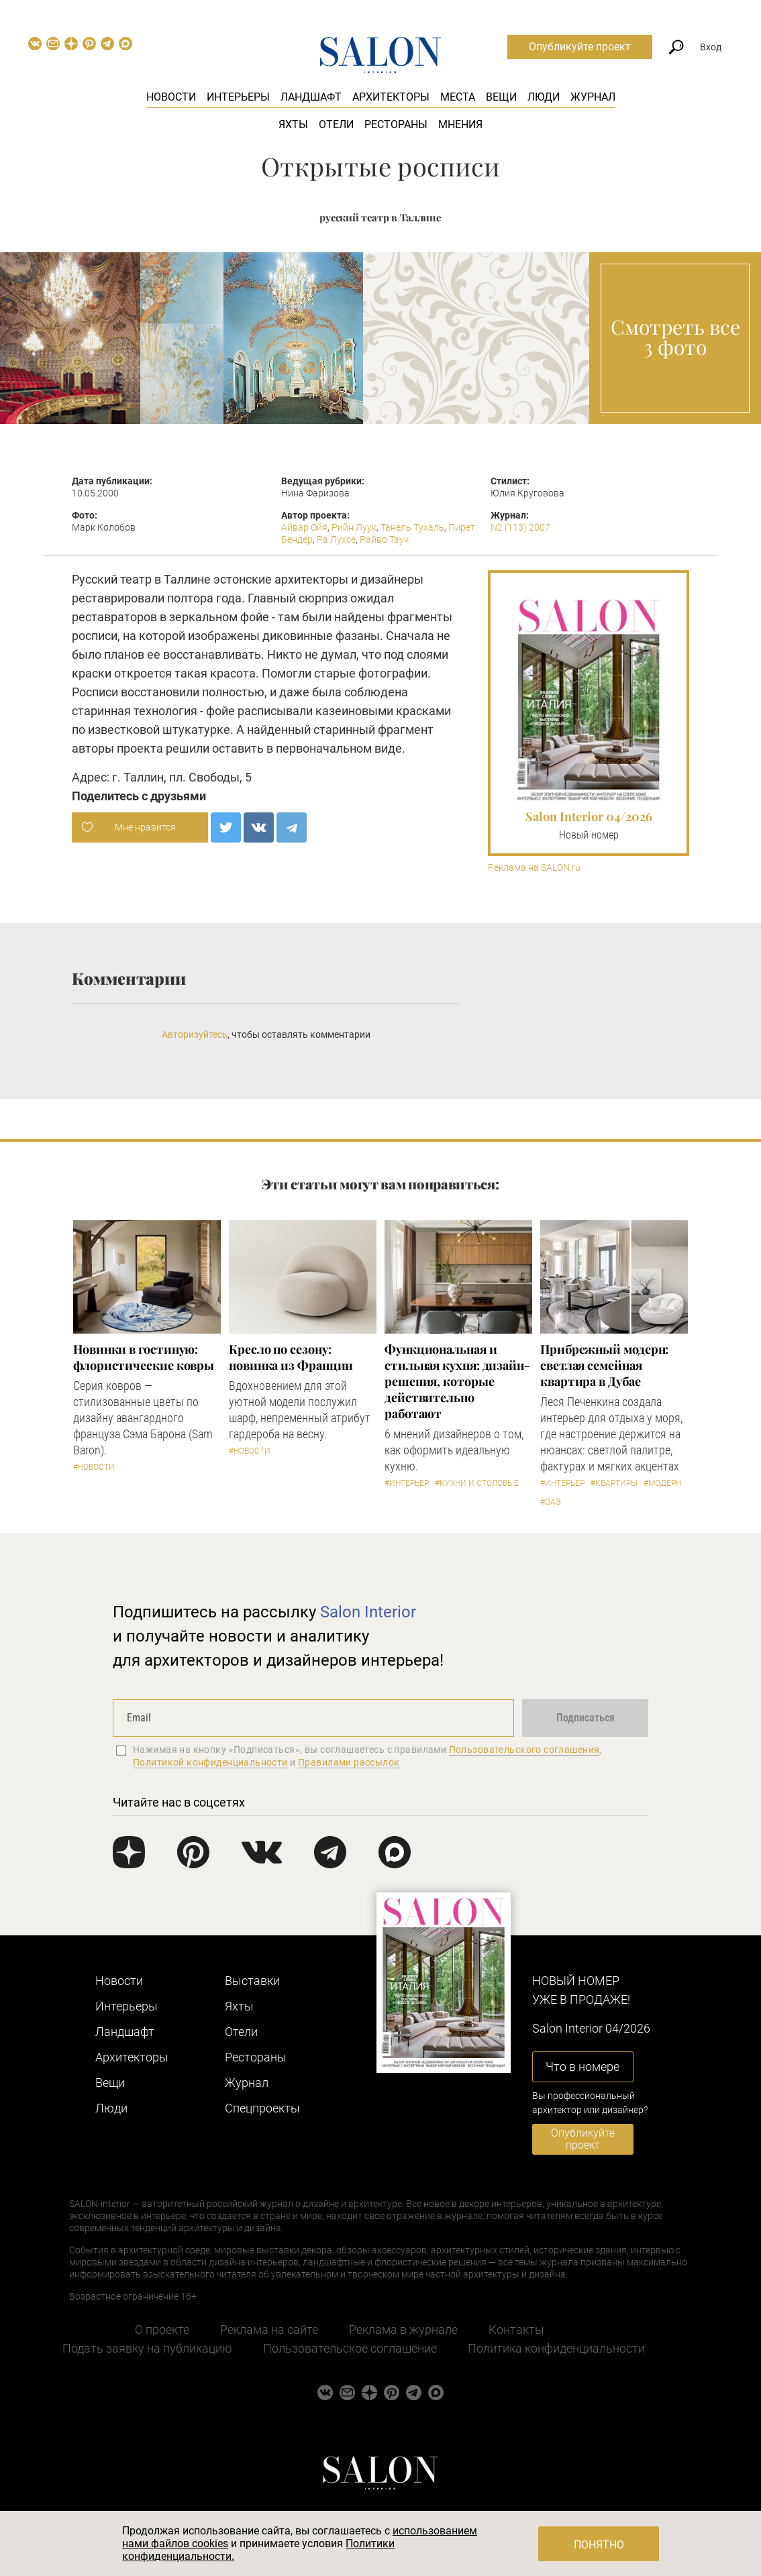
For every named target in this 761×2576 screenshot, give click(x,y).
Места (457, 97)
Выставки (252, 1981)
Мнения (460, 124)
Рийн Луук (354, 527)
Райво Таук (384, 539)
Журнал (592, 97)
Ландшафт (311, 97)
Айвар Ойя (304, 527)
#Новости (94, 1467)
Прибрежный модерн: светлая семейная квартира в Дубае (604, 1365)
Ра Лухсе (336, 539)
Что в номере (582, 2066)
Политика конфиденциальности (556, 2348)
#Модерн (662, 1483)
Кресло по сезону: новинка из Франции (291, 1357)
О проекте (162, 2329)
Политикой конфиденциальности (210, 1762)
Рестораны (395, 124)
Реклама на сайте (269, 2329)
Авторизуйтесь (194, 1034)
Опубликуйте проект (580, 46)
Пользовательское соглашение (350, 2348)
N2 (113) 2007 (520, 527)
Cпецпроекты (262, 2108)
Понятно (599, 2544)
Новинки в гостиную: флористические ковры (143, 1357)
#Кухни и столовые (477, 1483)
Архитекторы (390, 97)
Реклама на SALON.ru (534, 868)
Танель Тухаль (412, 527)
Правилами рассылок (349, 1762)
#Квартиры (614, 1483)
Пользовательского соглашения (524, 1749)
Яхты (293, 124)
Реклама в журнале (403, 2329)
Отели (336, 124)
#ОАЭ (550, 1502)
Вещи (501, 97)
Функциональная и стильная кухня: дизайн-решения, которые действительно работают (457, 1381)
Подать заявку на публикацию (147, 2348)
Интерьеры (238, 97)
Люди (543, 97)
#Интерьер (407, 1483)
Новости (171, 97)
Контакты (516, 2329)
